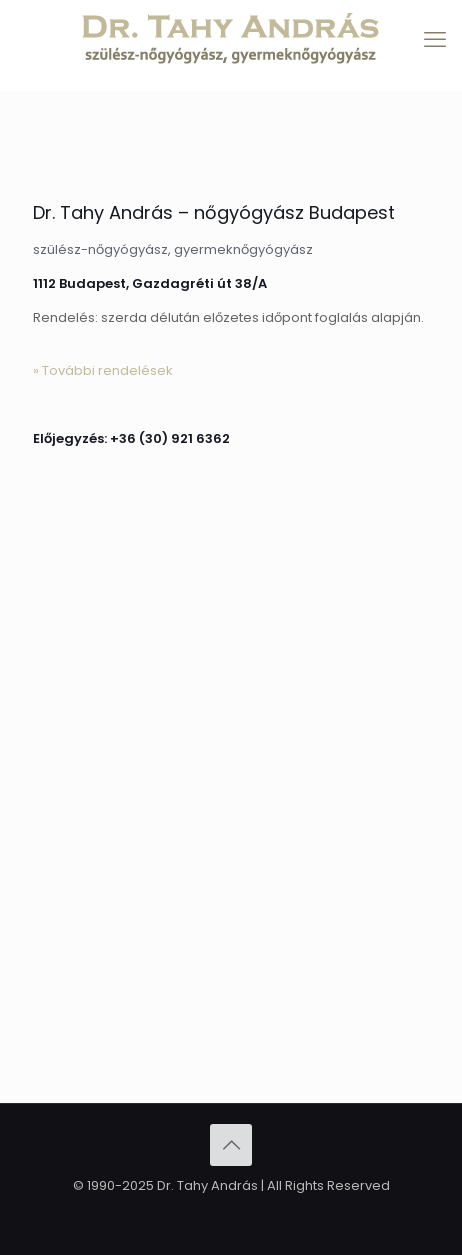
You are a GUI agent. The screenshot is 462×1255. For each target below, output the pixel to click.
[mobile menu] (435, 40)
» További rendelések (103, 370)
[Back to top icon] (231, 1145)
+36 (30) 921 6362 (170, 438)
